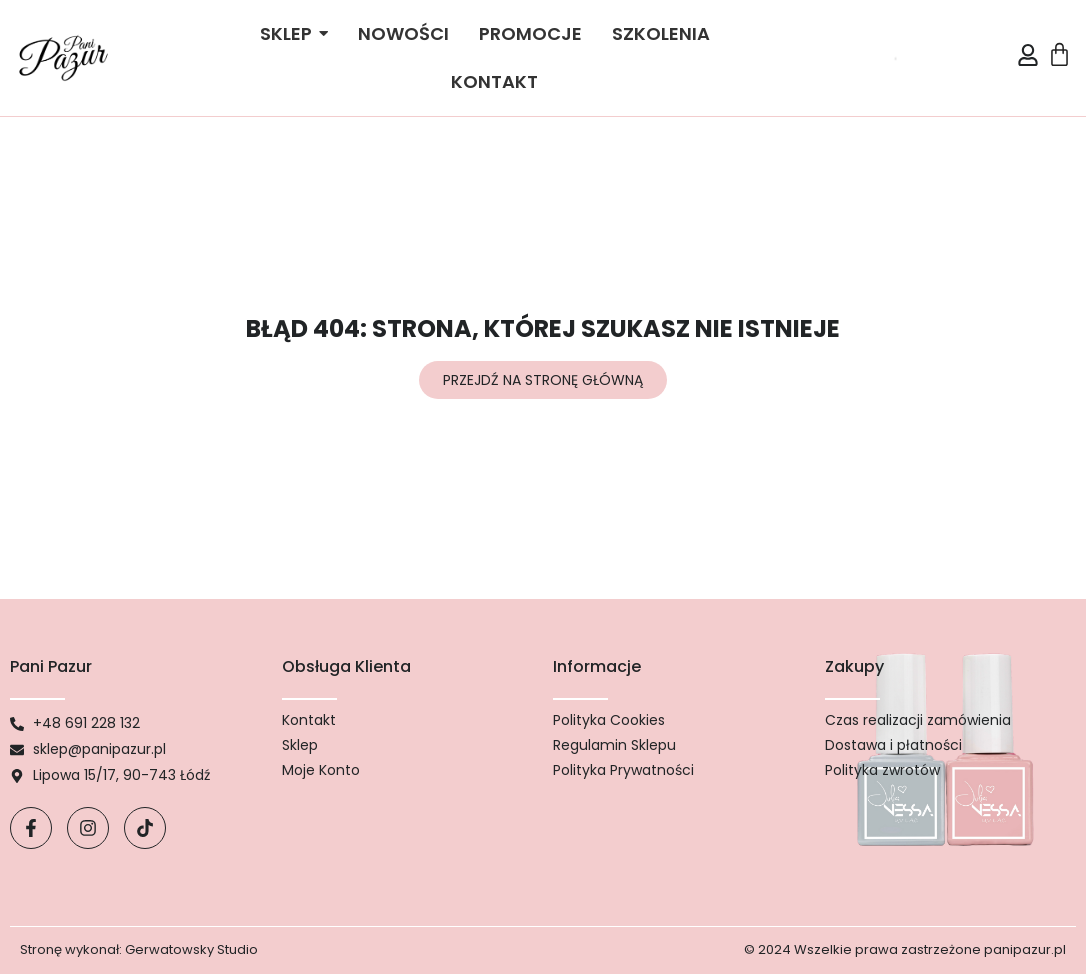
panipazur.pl (1025, 949)
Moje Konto (321, 770)
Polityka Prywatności (623, 770)
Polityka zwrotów (882, 770)
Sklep (300, 745)
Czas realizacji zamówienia (918, 720)
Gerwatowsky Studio (191, 949)
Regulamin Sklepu (614, 745)
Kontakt (309, 720)
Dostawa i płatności (893, 745)
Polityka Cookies (609, 720)
